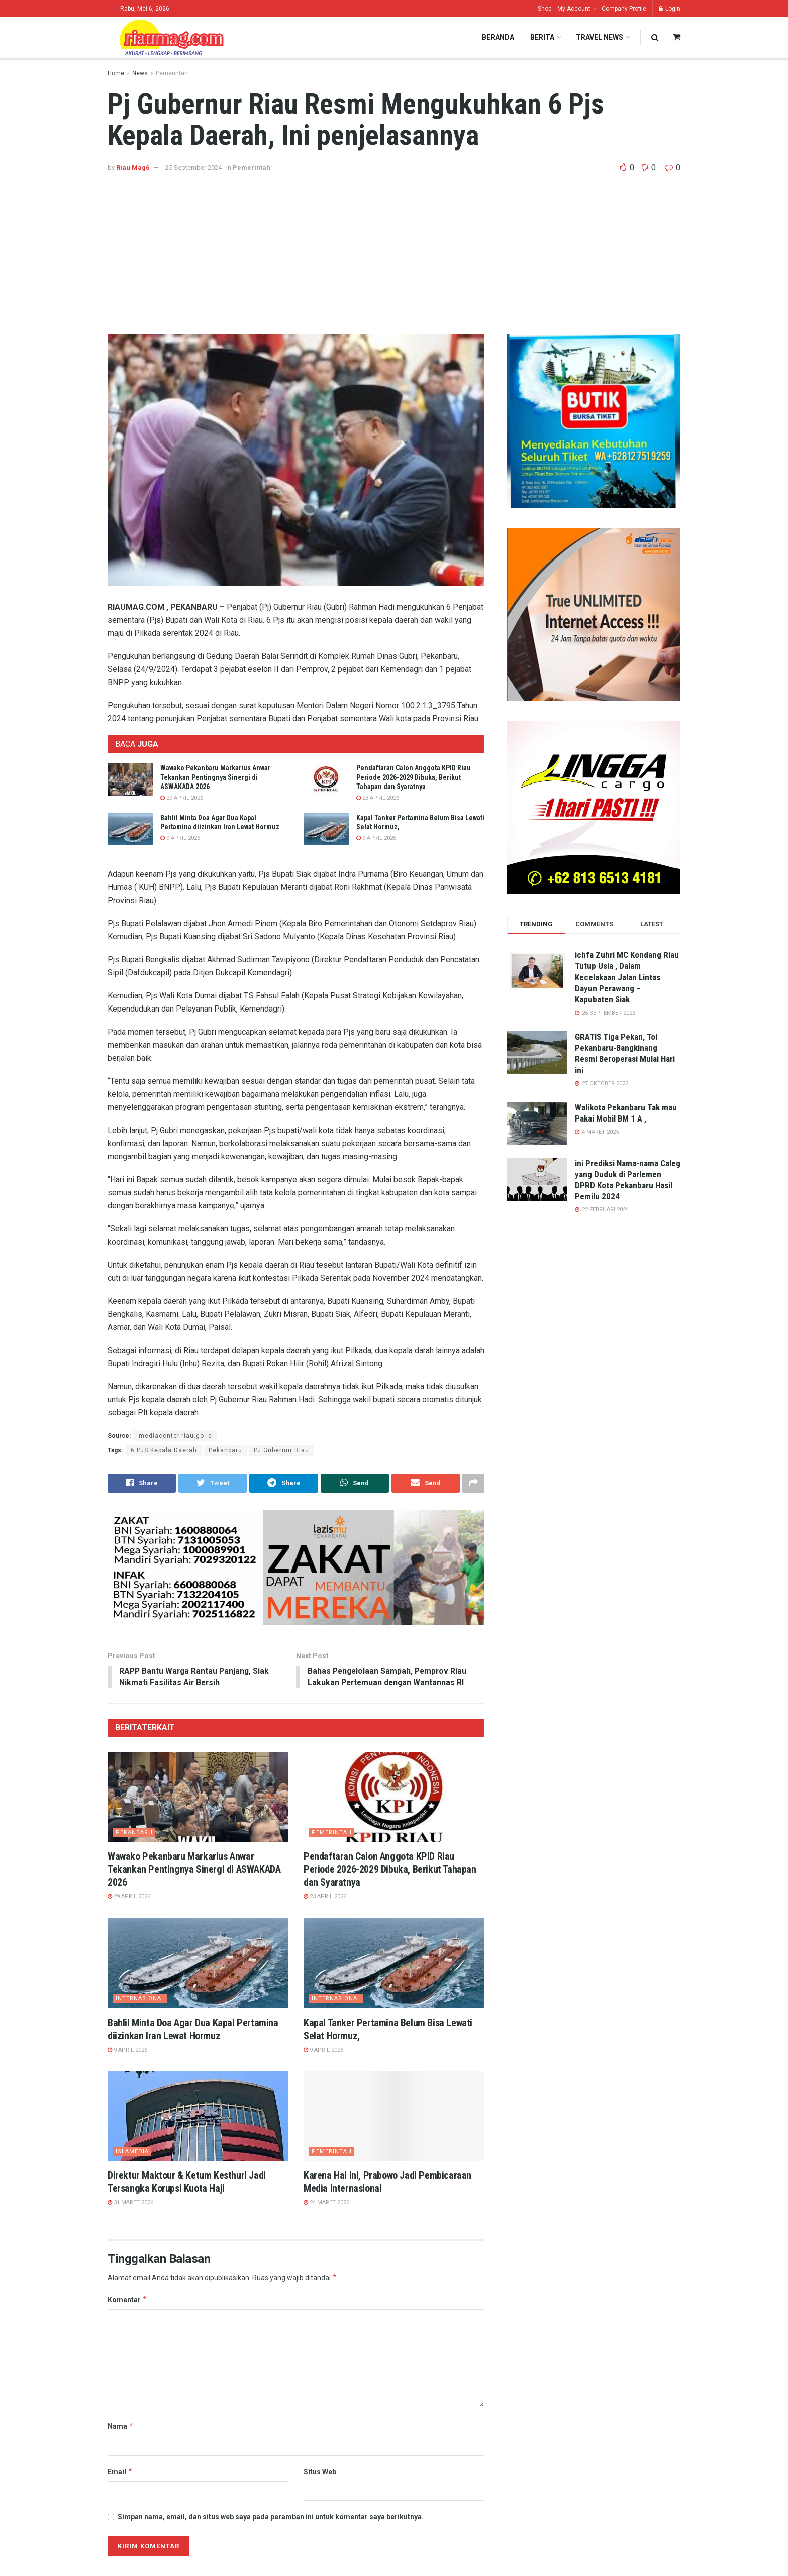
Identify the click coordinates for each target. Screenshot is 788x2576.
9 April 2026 (180, 838)
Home (116, 73)
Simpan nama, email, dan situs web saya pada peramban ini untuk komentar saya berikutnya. (271, 2518)
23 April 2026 (377, 798)
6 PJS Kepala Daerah (164, 1450)
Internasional (140, 1999)
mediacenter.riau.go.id (175, 1435)
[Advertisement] (394, 249)
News (140, 73)
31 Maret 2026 (130, 2203)
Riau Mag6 (132, 167)
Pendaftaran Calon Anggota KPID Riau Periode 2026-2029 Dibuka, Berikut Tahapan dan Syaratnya (413, 777)
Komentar (127, 2300)
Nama (121, 2426)
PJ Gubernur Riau (281, 1450)
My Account (573, 8)
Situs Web (320, 2472)
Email (120, 2472)
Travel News (599, 37)
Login (669, 8)
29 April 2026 (181, 798)
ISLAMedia (132, 2152)
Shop (544, 8)
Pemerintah (172, 73)
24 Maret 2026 (326, 2203)
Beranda (498, 37)
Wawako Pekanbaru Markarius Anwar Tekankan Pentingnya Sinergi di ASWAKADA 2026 (215, 777)
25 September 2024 (193, 167)
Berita (542, 37)
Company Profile (624, 8)
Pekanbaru (225, 1450)
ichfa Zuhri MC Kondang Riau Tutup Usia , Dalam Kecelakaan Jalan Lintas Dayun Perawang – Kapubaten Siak (627, 977)
